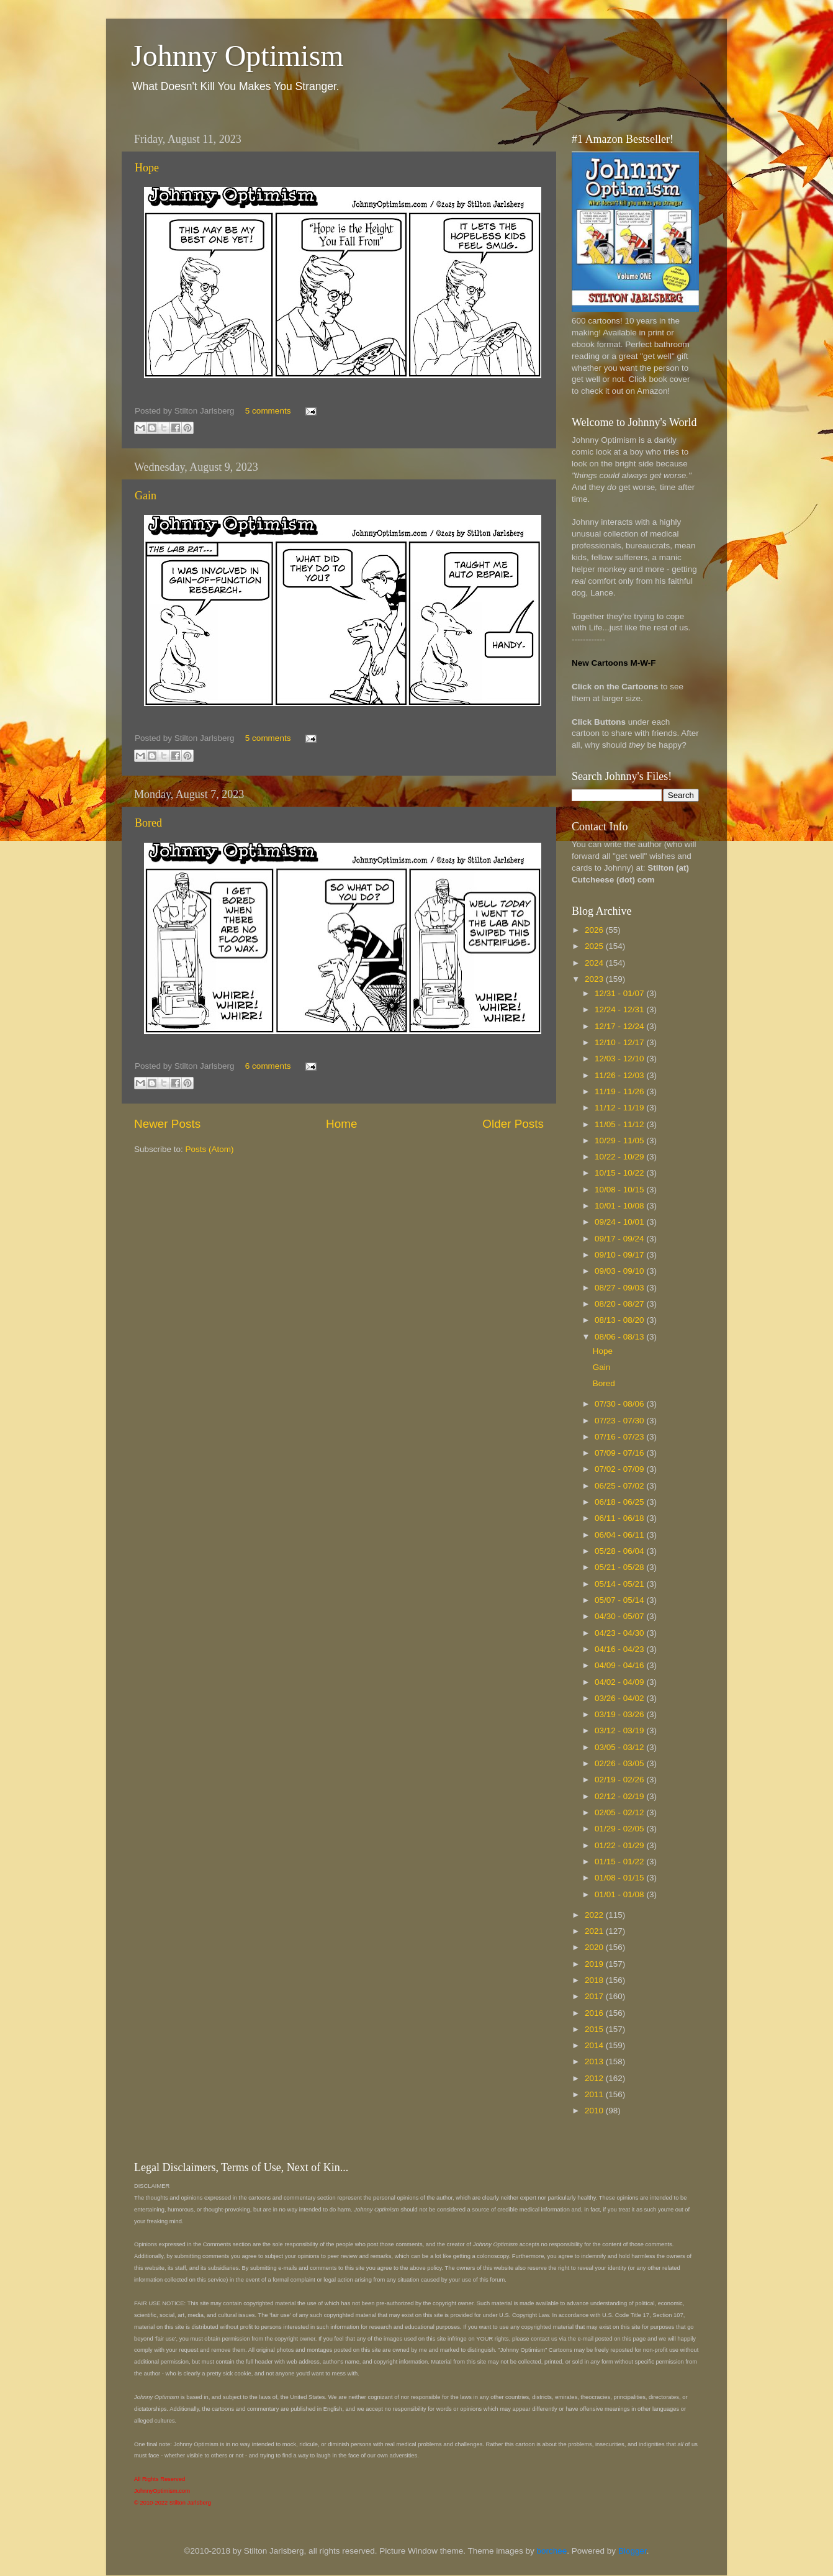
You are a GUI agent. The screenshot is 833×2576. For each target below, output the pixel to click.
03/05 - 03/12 (620, 1747)
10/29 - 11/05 (620, 1140)
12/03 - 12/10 (620, 1058)
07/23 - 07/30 (620, 1420)
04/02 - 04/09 (620, 1682)
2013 (595, 2061)
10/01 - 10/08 (620, 1205)
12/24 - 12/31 (620, 1009)
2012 (595, 2078)
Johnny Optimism (237, 55)
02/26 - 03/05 (620, 1763)
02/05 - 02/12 (620, 1812)
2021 (595, 1931)
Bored (148, 823)
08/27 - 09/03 (620, 1287)
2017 (595, 1996)
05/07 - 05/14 (620, 1600)
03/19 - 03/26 (620, 1714)
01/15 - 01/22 (620, 1861)
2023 (595, 979)
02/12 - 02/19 (620, 1796)
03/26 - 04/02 (620, 1698)
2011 (595, 2094)
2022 (595, 1915)
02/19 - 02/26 (620, 1779)
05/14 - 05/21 (620, 1584)
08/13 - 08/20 (620, 1320)
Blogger (632, 2551)
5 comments (268, 410)
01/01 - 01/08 (620, 1894)
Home (341, 1123)
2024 (595, 963)
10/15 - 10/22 (620, 1172)
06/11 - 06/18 (620, 1518)
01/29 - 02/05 (620, 1828)
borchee (552, 2551)
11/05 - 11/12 (620, 1124)
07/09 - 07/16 (620, 1453)
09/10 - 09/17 (620, 1254)
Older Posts (513, 1123)
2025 (595, 946)
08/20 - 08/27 (620, 1303)
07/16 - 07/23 (620, 1436)
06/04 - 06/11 (620, 1535)
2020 (595, 1947)
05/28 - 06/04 (620, 1551)
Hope (147, 167)
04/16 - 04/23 (620, 1649)
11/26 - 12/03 (620, 1075)
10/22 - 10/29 (620, 1156)
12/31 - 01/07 (620, 993)
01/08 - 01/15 (620, 1877)
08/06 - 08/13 (620, 1336)
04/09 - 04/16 (620, 1665)
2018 (595, 1980)
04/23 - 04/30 (620, 1633)
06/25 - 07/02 (620, 1485)
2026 (595, 930)
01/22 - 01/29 (620, 1845)
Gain (145, 495)
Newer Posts (167, 1123)
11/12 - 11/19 (620, 1107)
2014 (595, 2045)
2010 (595, 2110)
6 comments (268, 1066)
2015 (595, 2029)
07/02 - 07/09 (620, 1469)
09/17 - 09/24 (620, 1238)
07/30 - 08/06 (620, 1403)
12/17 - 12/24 (620, 1026)
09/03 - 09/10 (620, 1271)
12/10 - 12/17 (620, 1042)
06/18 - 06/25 (620, 1502)
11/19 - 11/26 (620, 1091)
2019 (595, 1964)
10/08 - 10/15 (620, 1189)
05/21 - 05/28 (620, 1567)
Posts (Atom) (210, 1149)
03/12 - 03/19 (620, 1730)
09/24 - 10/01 (620, 1222)
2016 (595, 2013)
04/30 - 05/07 (620, 1616)
